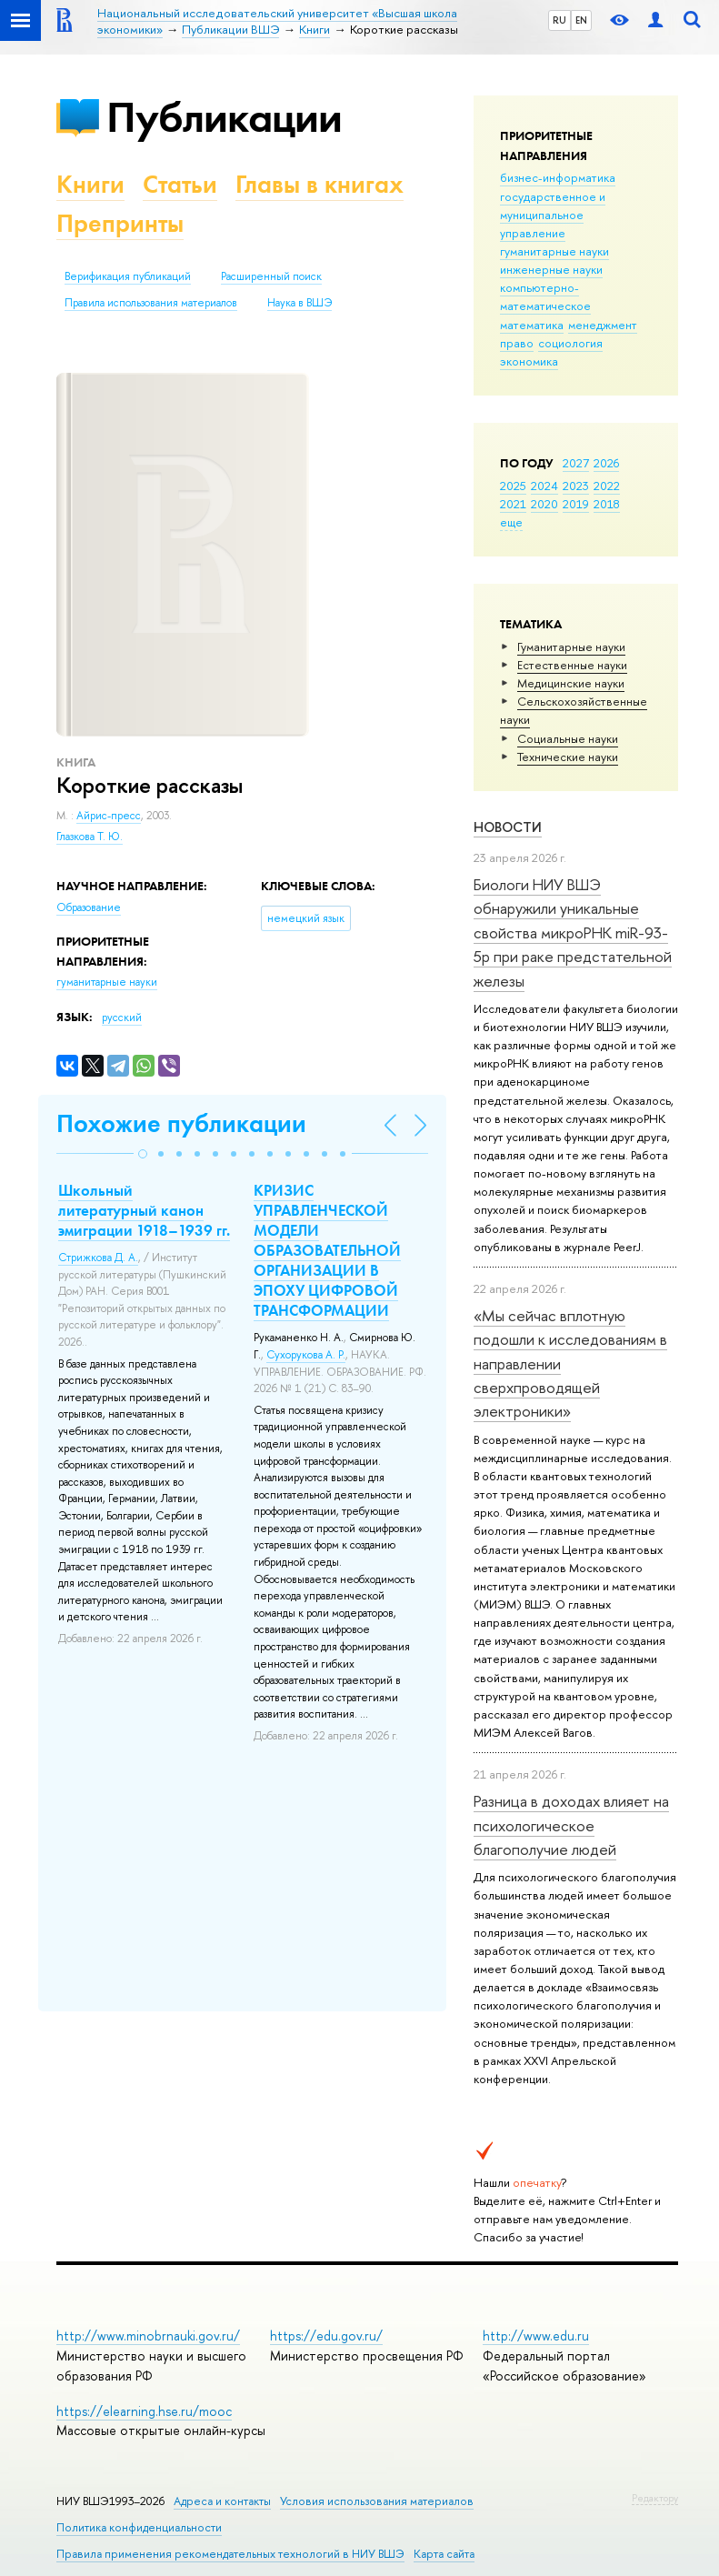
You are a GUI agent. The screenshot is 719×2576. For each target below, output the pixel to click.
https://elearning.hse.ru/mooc (144, 2411)
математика (532, 324)
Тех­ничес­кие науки (567, 756)
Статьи (180, 184)
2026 (606, 463)
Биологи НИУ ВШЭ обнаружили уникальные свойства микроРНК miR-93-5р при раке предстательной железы (573, 932)
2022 (607, 485)
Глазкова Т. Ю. (89, 836)
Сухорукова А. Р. (305, 1355)
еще (511, 522)
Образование (88, 907)
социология (570, 343)
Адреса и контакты (222, 2501)
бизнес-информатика (557, 177)
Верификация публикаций (128, 276)
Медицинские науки (570, 683)
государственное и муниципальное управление (552, 214)
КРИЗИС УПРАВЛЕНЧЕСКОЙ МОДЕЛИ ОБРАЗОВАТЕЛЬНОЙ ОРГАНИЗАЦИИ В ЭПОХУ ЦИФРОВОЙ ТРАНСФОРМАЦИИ (327, 1250)
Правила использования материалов (151, 303)
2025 (513, 485)
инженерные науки (551, 269)
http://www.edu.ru (536, 2335)
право (517, 343)
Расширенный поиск (271, 276)
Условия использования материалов (377, 2501)
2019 (576, 504)
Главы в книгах (319, 184)
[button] (143, 1154)
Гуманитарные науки (571, 646)
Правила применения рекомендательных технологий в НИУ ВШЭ (230, 2553)
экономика (529, 361)
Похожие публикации (181, 1123)
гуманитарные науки (554, 251)
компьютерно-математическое (545, 296)
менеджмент (602, 324)
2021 (513, 504)
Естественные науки (572, 665)
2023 (576, 485)
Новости (508, 827)
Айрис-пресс (108, 815)
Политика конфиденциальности (139, 2527)
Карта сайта (444, 2553)
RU (559, 20)
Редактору (655, 2497)
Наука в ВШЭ (299, 303)
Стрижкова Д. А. (98, 1257)
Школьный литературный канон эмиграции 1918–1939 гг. (144, 1210)
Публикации (224, 117)
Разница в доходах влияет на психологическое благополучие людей (571, 1824)
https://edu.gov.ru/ (326, 2335)
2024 (544, 485)
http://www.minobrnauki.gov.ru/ (148, 2335)
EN (581, 20)
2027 (576, 463)
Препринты (120, 223)
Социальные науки (567, 738)
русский (122, 1017)
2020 (544, 504)
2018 (607, 504)
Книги (90, 184)
